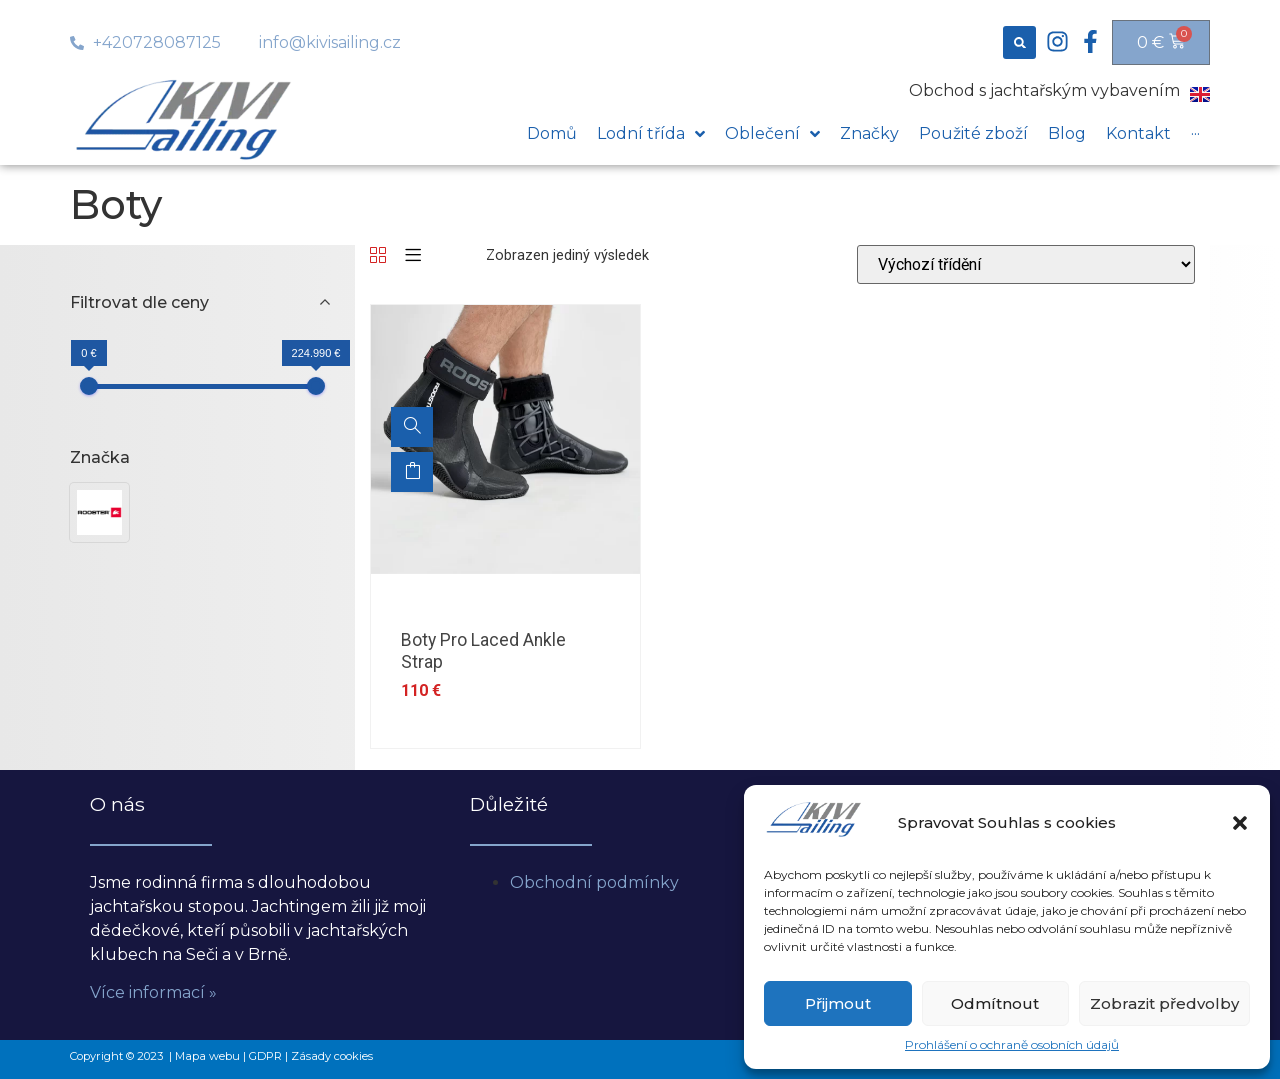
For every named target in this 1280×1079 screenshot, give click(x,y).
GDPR (265, 1056)
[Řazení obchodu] (1026, 264)
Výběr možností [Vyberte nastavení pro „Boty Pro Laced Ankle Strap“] (412, 472)
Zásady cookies (332, 1056)
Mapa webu (207, 1056)
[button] (1240, 823)
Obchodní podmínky (594, 882)
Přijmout (838, 1003)
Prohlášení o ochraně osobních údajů (1012, 1044)
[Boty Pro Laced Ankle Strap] (412, 427)
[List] (413, 256)
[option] (505, 439)
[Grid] (378, 256)
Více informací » (153, 992)
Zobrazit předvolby (1164, 1003)
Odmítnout (995, 1003)
